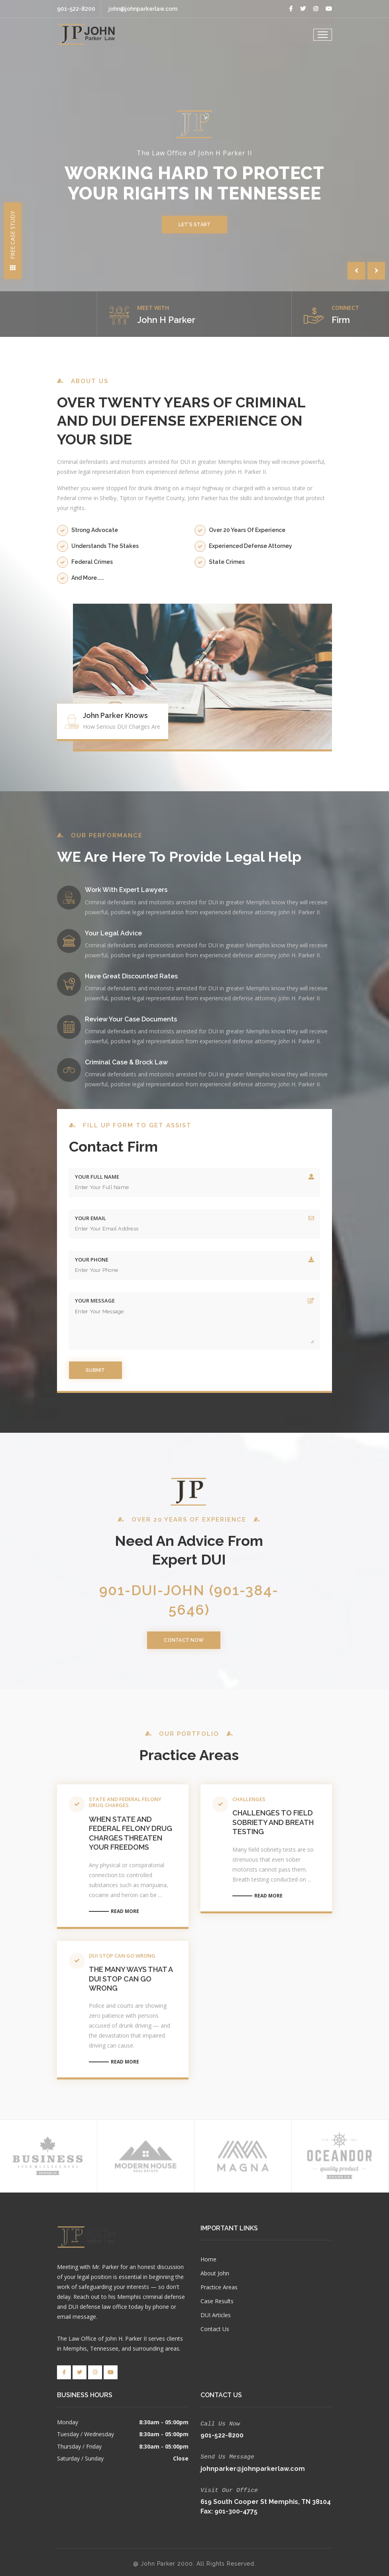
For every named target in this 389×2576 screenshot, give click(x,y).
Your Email (90, 1218)
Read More (125, 1910)
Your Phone (91, 1259)
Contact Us (214, 2328)
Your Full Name (97, 1176)
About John (214, 2273)
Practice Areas (219, 2286)
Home (208, 2259)
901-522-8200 (76, 9)
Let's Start (195, 225)
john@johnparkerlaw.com (143, 9)
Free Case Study (12, 240)
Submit (95, 1370)
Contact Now (188, 1640)
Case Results (217, 2300)
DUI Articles (215, 2314)
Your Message (95, 1300)
